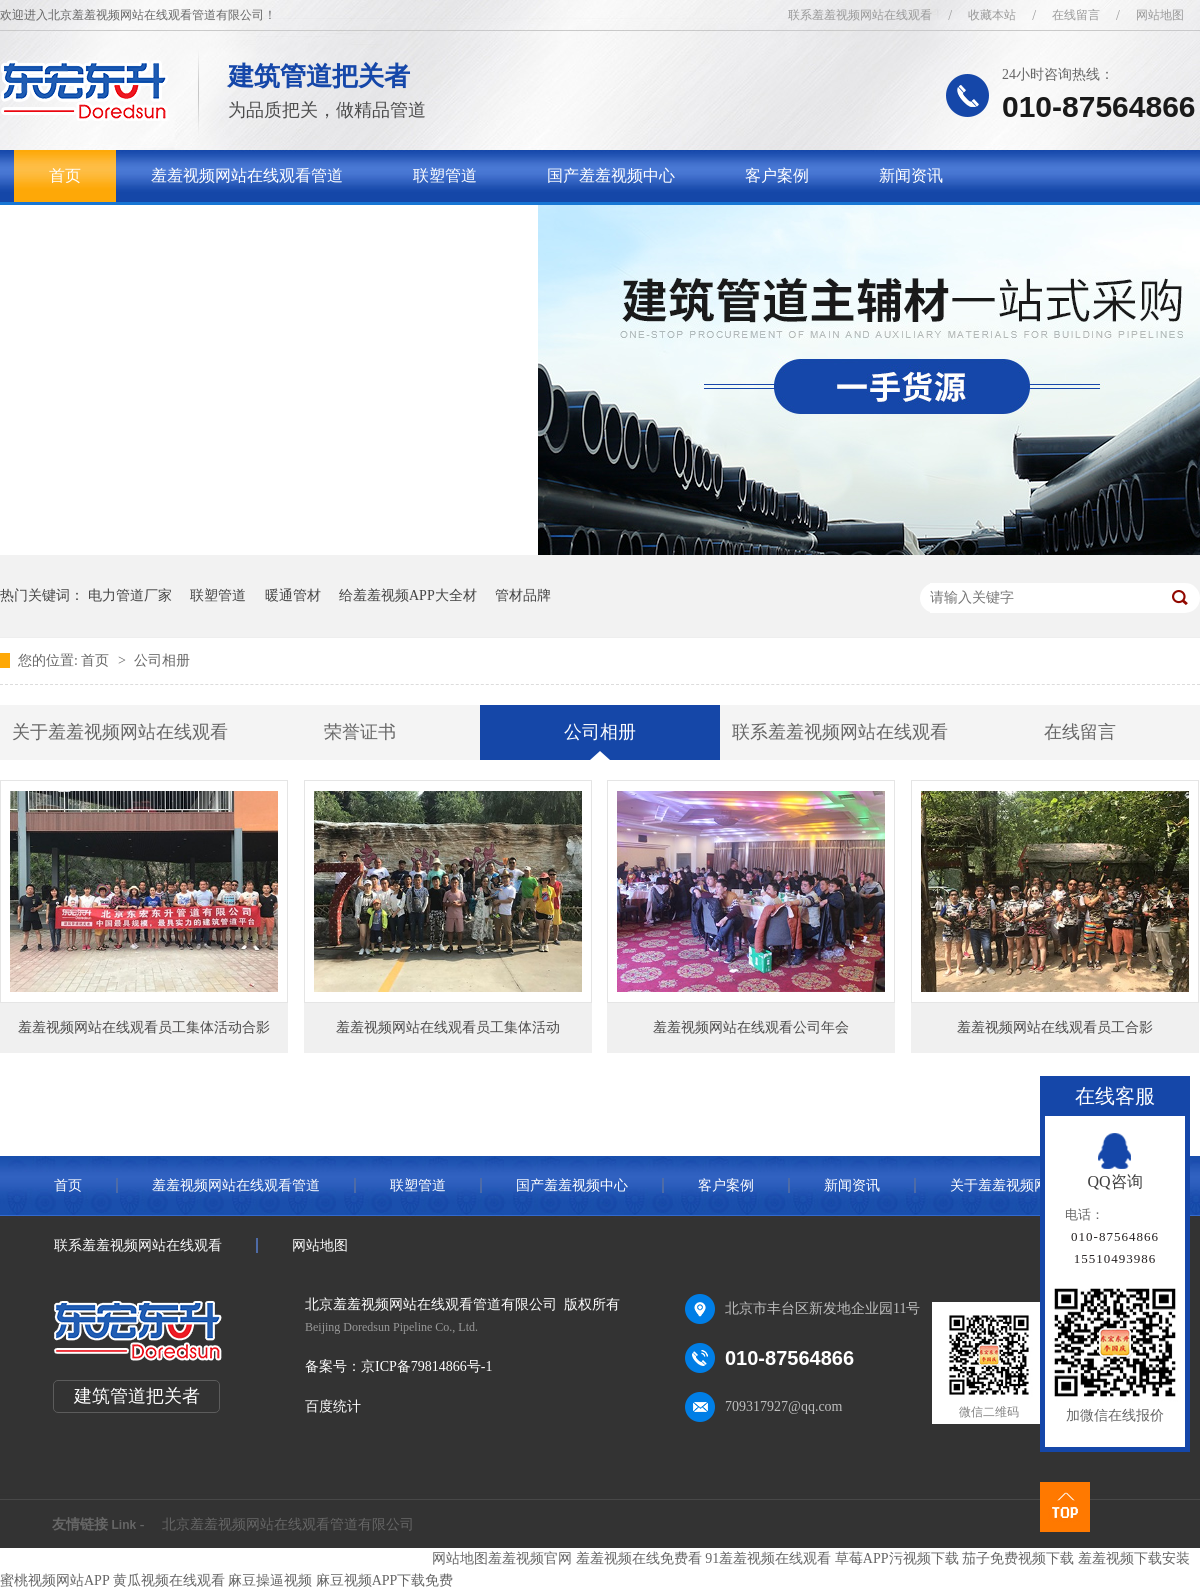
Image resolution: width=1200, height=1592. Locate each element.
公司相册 (162, 660)
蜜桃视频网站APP (54, 1580)
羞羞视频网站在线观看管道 (247, 175)
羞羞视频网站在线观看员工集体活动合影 (144, 1027)
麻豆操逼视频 (270, 1580)
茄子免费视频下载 (1018, 1558)
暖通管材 (293, 595)
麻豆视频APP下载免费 (385, 1580)
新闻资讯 (911, 175)
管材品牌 (523, 595)
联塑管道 (445, 175)
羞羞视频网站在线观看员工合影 (1055, 1027)
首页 (65, 175)
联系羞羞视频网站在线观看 (860, 15)
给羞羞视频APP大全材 (408, 595)
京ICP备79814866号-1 (426, 1366)
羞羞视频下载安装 (1134, 1558)
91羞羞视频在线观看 (768, 1558)
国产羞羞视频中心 (611, 175)
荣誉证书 (360, 732)
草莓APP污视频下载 (897, 1558)
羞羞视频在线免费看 (639, 1558)
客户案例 (777, 175)
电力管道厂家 (130, 595)
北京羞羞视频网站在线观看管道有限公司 (288, 1524)
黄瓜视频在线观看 (169, 1580)
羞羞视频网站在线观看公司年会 (751, 1027)
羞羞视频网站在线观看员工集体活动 (448, 1027)
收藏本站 (992, 15)
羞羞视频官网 (530, 1558)
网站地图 (1160, 15)
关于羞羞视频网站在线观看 (145, 227)
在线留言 (1076, 15)
